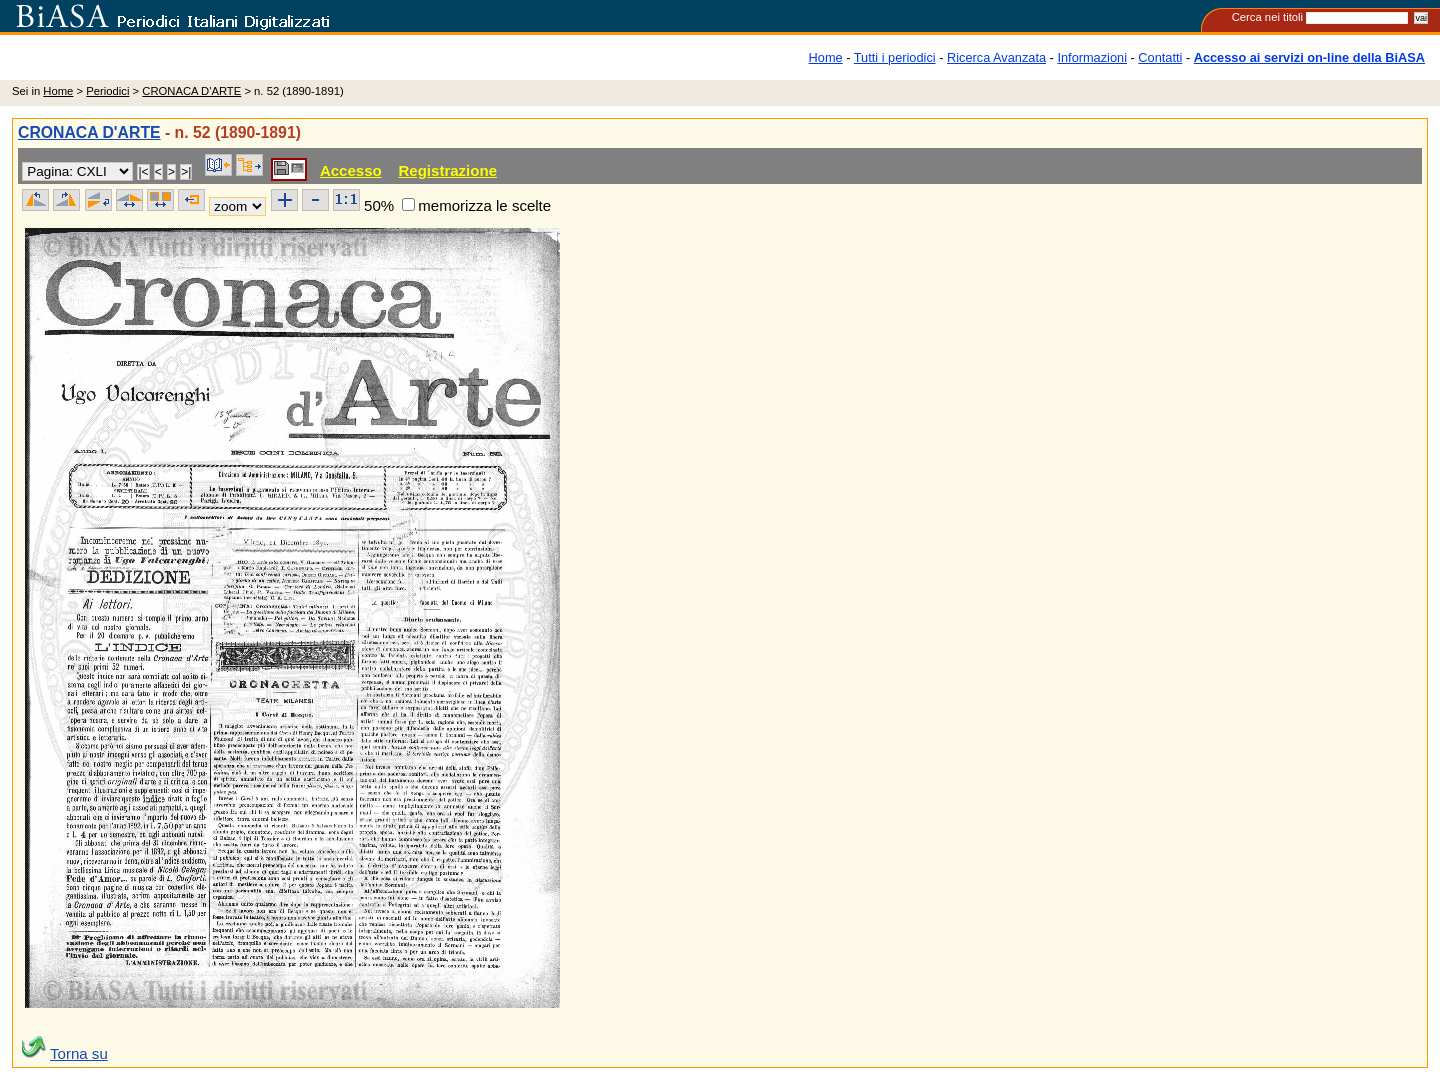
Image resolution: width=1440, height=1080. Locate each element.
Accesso (351, 170)
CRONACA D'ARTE (191, 91)
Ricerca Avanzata (996, 57)
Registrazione (447, 170)
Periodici (107, 91)
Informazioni (1092, 57)
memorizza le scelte (484, 205)
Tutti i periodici (895, 57)
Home (826, 57)
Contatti (1160, 57)
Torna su (79, 1053)
